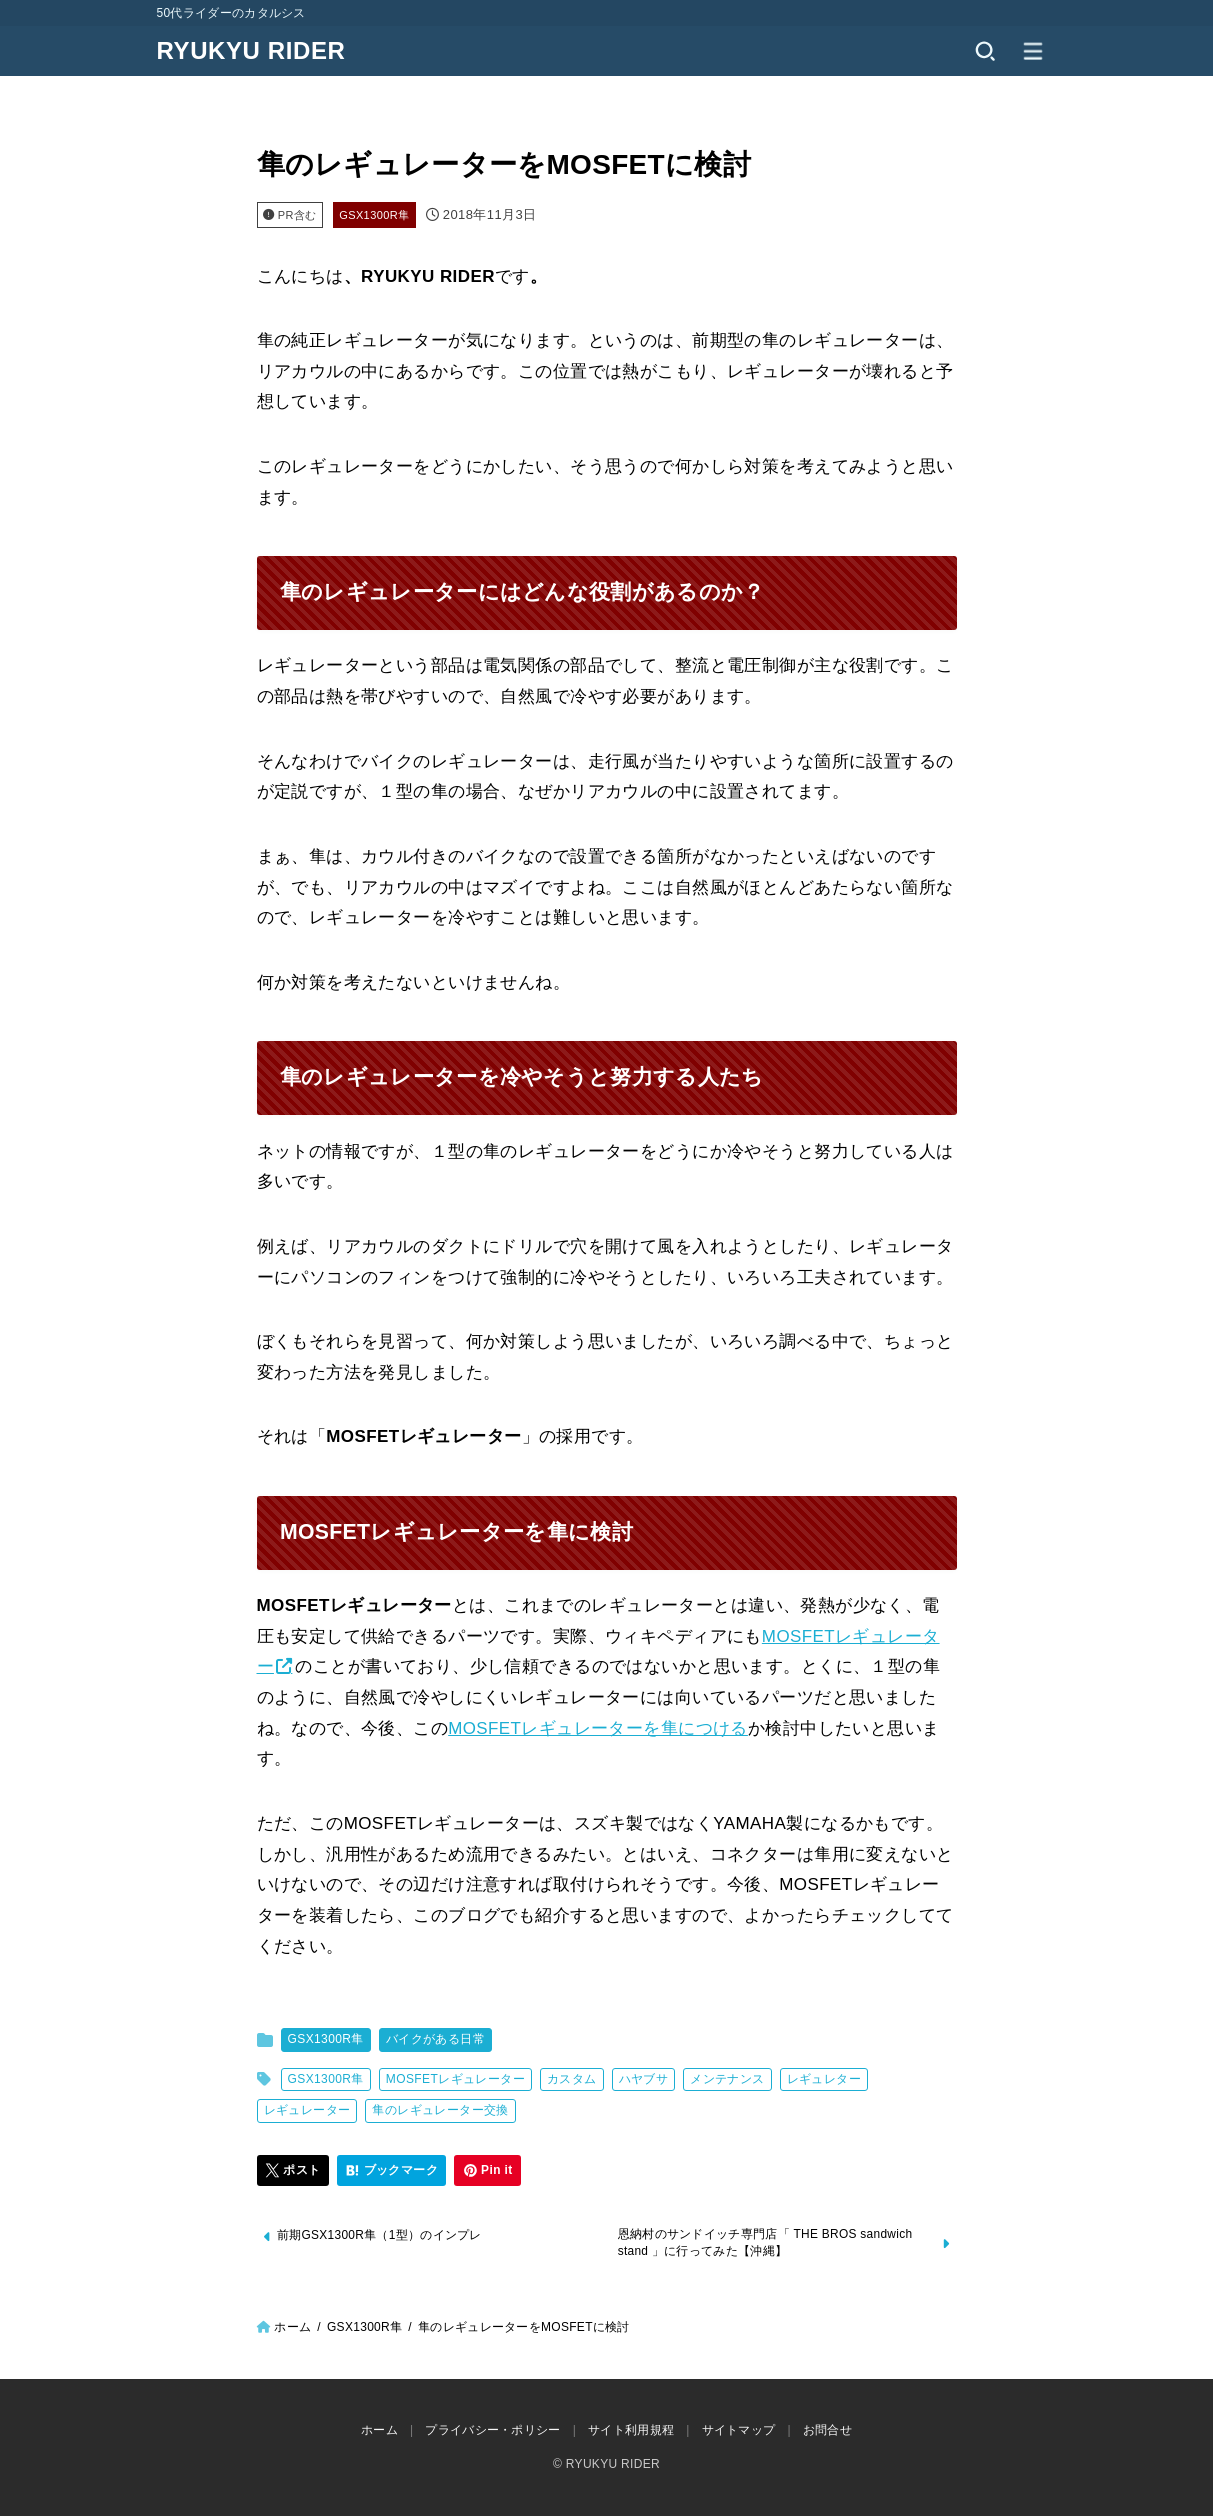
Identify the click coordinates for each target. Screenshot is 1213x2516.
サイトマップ (739, 2431)
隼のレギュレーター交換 (440, 2110)
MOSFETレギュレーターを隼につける (598, 1728)
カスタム (572, 2079)
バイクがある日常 (435, 2039)
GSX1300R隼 (374, 215)
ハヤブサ (644, 2079)
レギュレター (824, 2079)
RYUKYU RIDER (251, 50)
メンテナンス (727, 2079)
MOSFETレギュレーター (455, 2079)
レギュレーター (307, 2110)
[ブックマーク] (392, 2171)
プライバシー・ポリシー (492, 2431)
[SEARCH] (985, 51)
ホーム (292, 2328)
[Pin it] (488, 2171)
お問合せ (827, 2431)
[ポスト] (293, 2171)
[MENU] (1033, 51)
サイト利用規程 (631, 2431)
